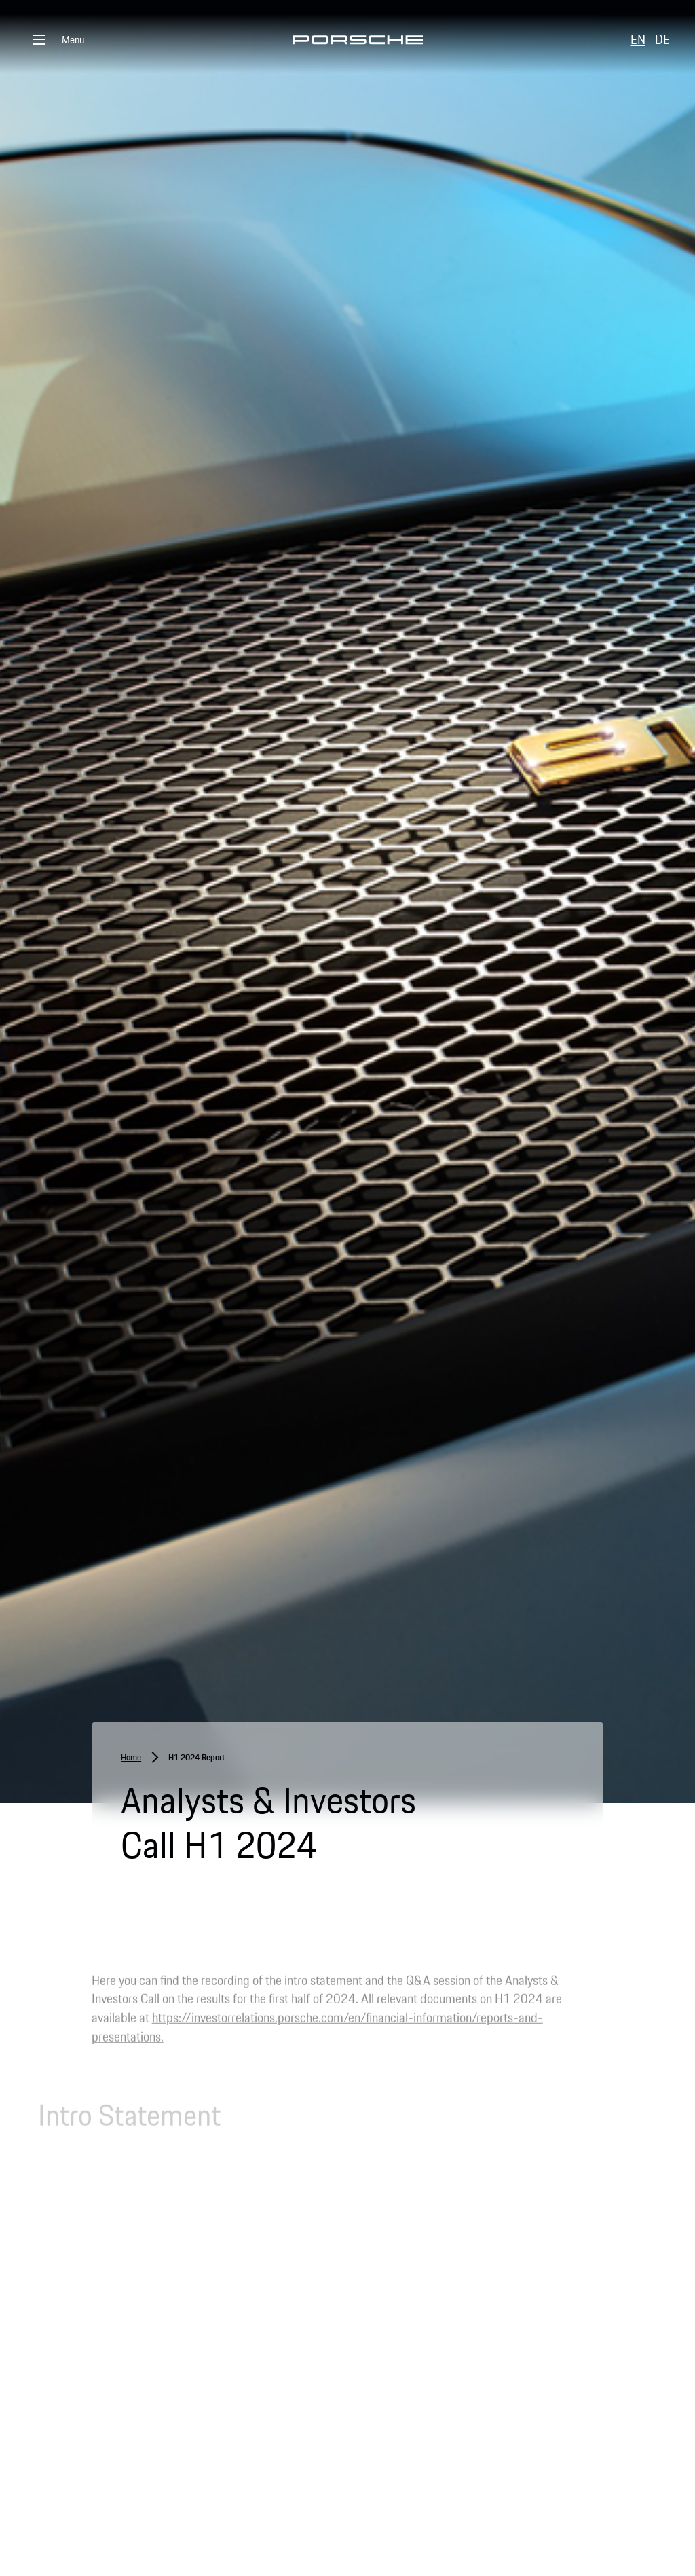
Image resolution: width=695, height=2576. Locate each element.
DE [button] (662, 39)
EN (638, 39)
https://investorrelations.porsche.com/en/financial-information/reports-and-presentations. (317, 2032)
